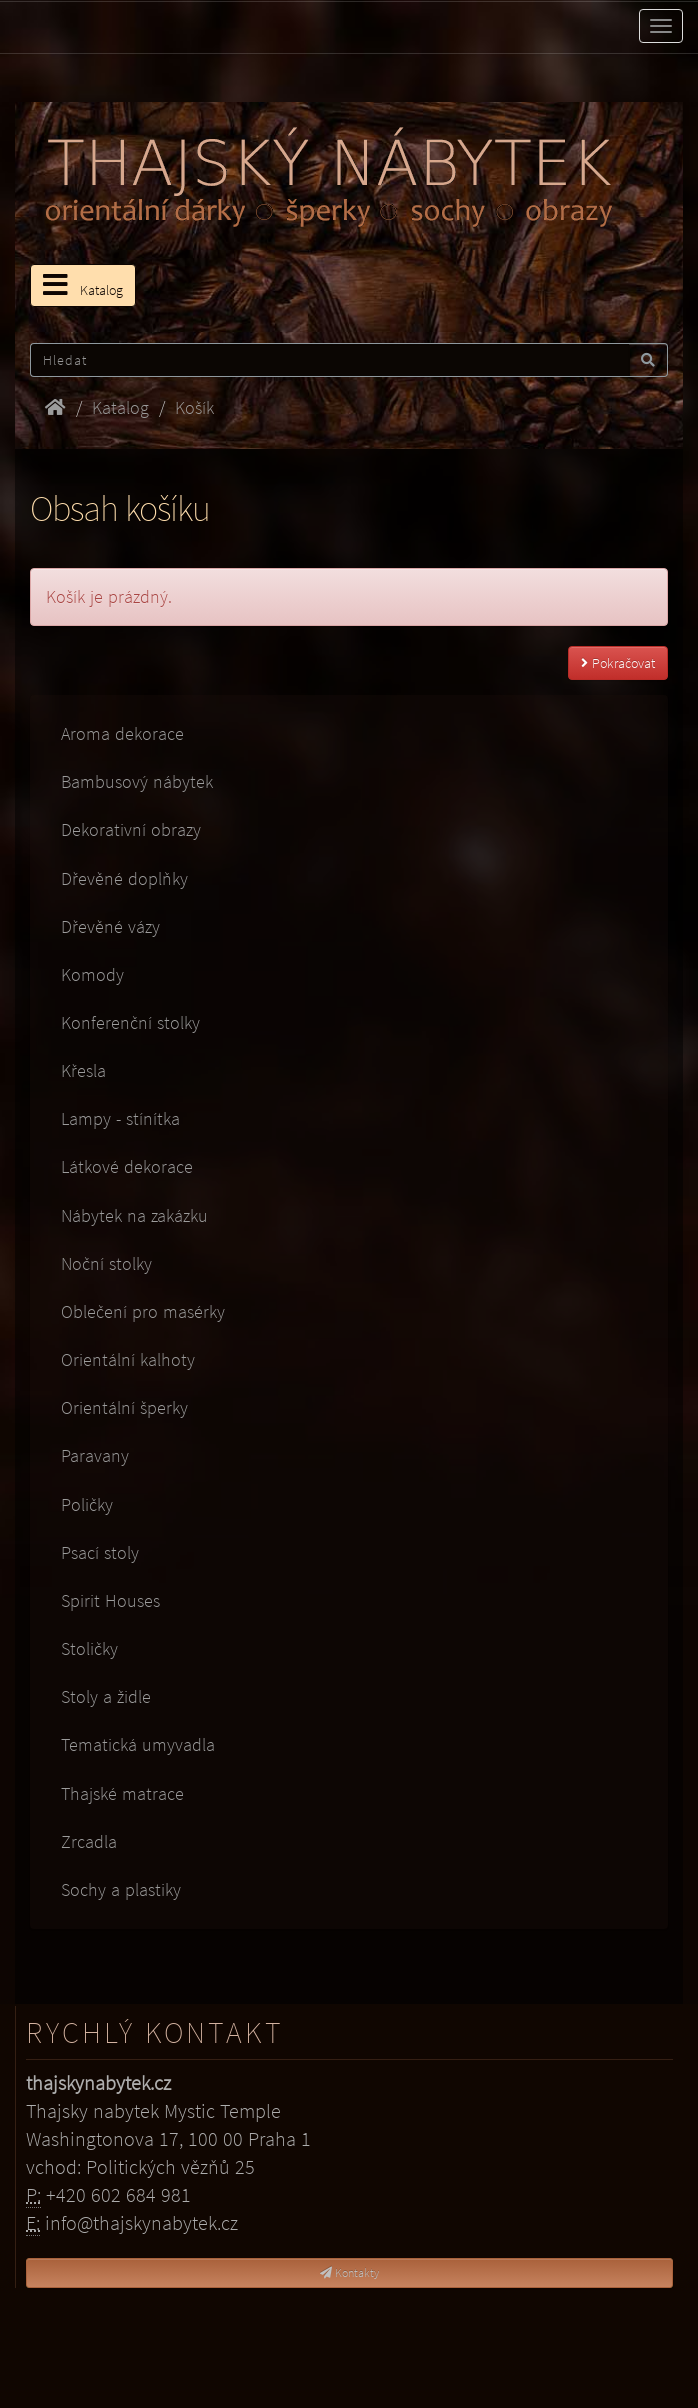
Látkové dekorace (127, 1166)
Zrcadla (89, 1841)
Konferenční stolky (130, 1022)
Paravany (95, 1455)
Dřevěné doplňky (124, 878)
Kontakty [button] (349, 2272)
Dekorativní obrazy (131, 829)
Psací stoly (100, 1552)
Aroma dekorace (122, 733)
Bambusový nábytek (137, 781)
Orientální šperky (124, 1407)
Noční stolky (106, 1263)
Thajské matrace (122, 1793)
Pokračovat (618, 663)
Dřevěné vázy (110, 926)
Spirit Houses (110, 1600)
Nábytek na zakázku (134, 1215)
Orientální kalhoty (128, 1359)
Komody (92, 974)
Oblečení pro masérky (143, 1311)
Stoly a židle (106, 1696)
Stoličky (89, 1648)
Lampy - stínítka (120, 1118)
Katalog (83, 285)
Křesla (83, 1070)
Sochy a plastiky (121, 1889)
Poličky (87, 1504)
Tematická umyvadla (138, 1744)
